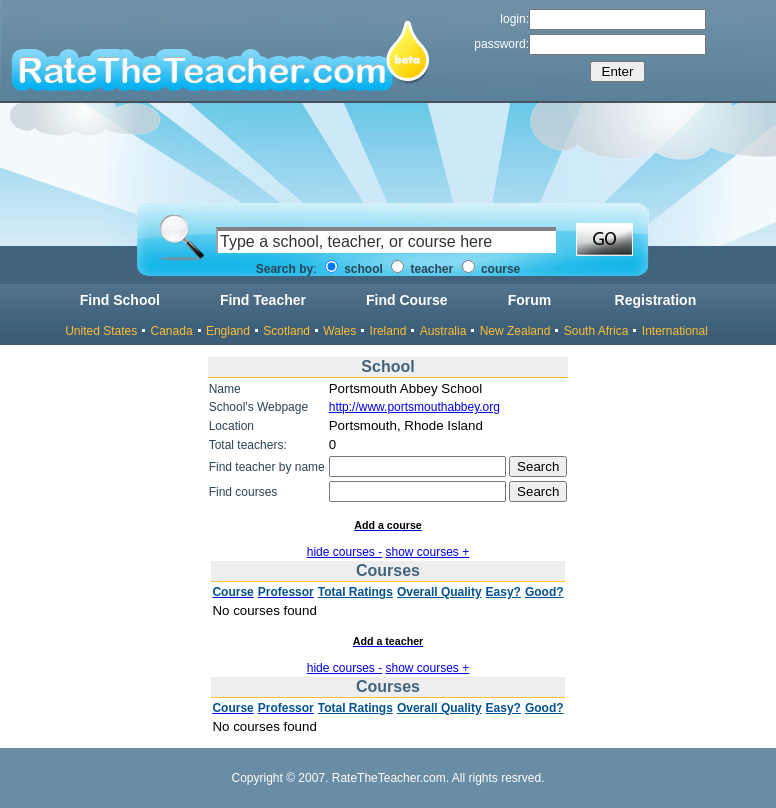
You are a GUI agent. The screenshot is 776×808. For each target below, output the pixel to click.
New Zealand (515, 331)
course (491, 269)
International (675, 331)
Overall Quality (439, 592)
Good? (544, 592)
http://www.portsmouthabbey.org (414, 407)
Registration (656, 300)
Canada (172, 331)
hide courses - (344, 552)
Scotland (286, 331)
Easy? (503, 592)
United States (101, 331)
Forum (530, 300)
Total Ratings (355, 592)
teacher (422, 269)
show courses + (428, 552)
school (354, 269)
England (228, 331)
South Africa (596, 331)
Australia (443, 331)
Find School (120, 300)
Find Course (407, 300)
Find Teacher (263, 300)
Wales (339, 331)
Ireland (388, 331)
